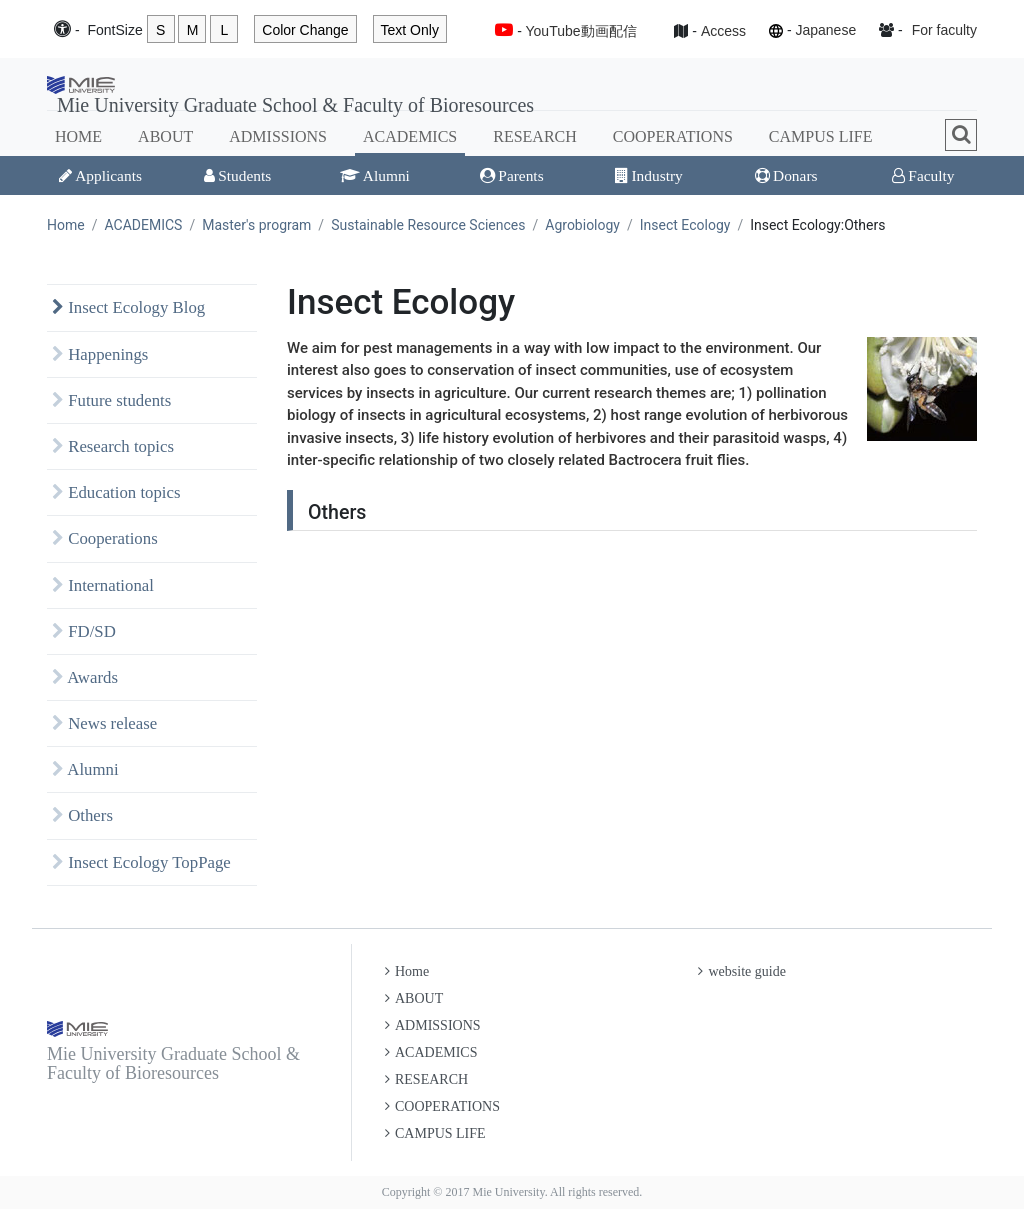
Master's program (256, 225)
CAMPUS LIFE (821, 136)
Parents (511, 175)
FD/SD (84, 631)
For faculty (944, 30)
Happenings (100, 354)
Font (114, 30)
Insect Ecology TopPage (141, 862)
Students (237, 175)
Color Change (305, 30)
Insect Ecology (685, 225)
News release (104, 723)
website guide (741, 971)
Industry (648, 175)
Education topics (116, 492)
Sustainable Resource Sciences (428, 225)
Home (66, 225)
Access (723, 31)
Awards (85, 677)
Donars (786, 175)
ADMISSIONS (278, 136)
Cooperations (105, 538)
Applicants (100, 175)
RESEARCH (535, 136)
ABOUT (165, 136)
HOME (78, 136)
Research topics (113, 446)
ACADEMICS (410, 136)
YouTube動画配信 (581, 31)
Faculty (923, 175)
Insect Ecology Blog (128, 307)
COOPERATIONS (673, 136)
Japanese (825, 30)
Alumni (375, 175)
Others (82, 815)
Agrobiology (582, 225)
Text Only (410, 30)
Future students (111, 400)
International (103, 585)
